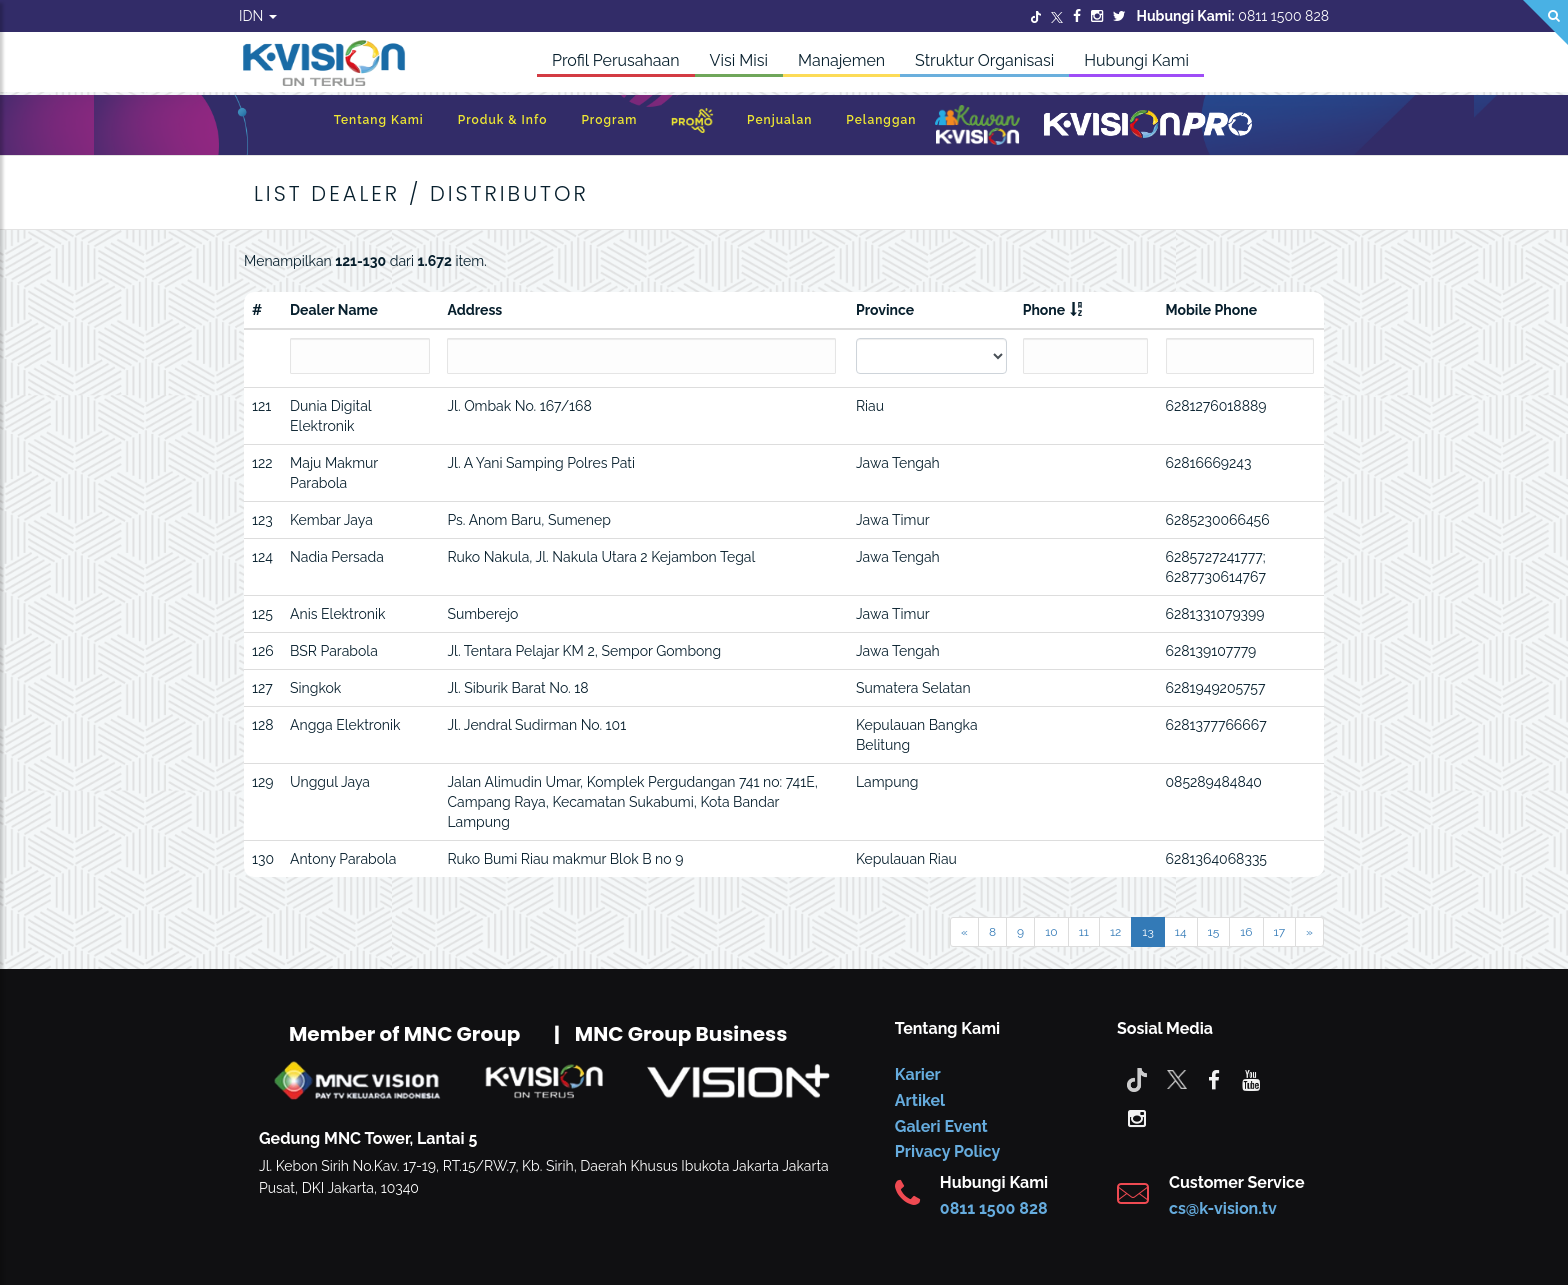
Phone (1044, 310)
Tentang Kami (379, 120)
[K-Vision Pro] (1148, 125)
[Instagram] (1097, 16)
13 (1148, 932)
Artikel (920, 1100)
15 (1214, 932)
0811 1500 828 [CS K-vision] (994, 1208)
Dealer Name (334, 310)
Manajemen (841, 60)
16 (1246, 932)
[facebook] (1214, 1079)
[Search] (1545, 22)
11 (1084, 932)
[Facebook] (1077, 16)
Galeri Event (941, 1126)
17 (1280, 932)
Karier (918, 1074)
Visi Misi (739, 60)
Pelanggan (881, 120)
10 (1051, 932)
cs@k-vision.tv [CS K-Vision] (1223, 1208)
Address (474, 310)
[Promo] (692, 125)
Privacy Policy (947, 1151)
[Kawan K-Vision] (977, 127)
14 (1181, 932)
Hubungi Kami (1136, 60)
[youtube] (1251, 1079)
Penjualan (779, 120)
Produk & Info (503, 120)
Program (609, 120)
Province (885, 310)
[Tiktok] (1137, 1079)
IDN (258, 16)
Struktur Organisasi (984, 60)
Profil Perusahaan (616, 60)
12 (1115, 932)
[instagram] (1137, 1117)
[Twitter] (1036, 16)
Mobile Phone (1212, 310)
